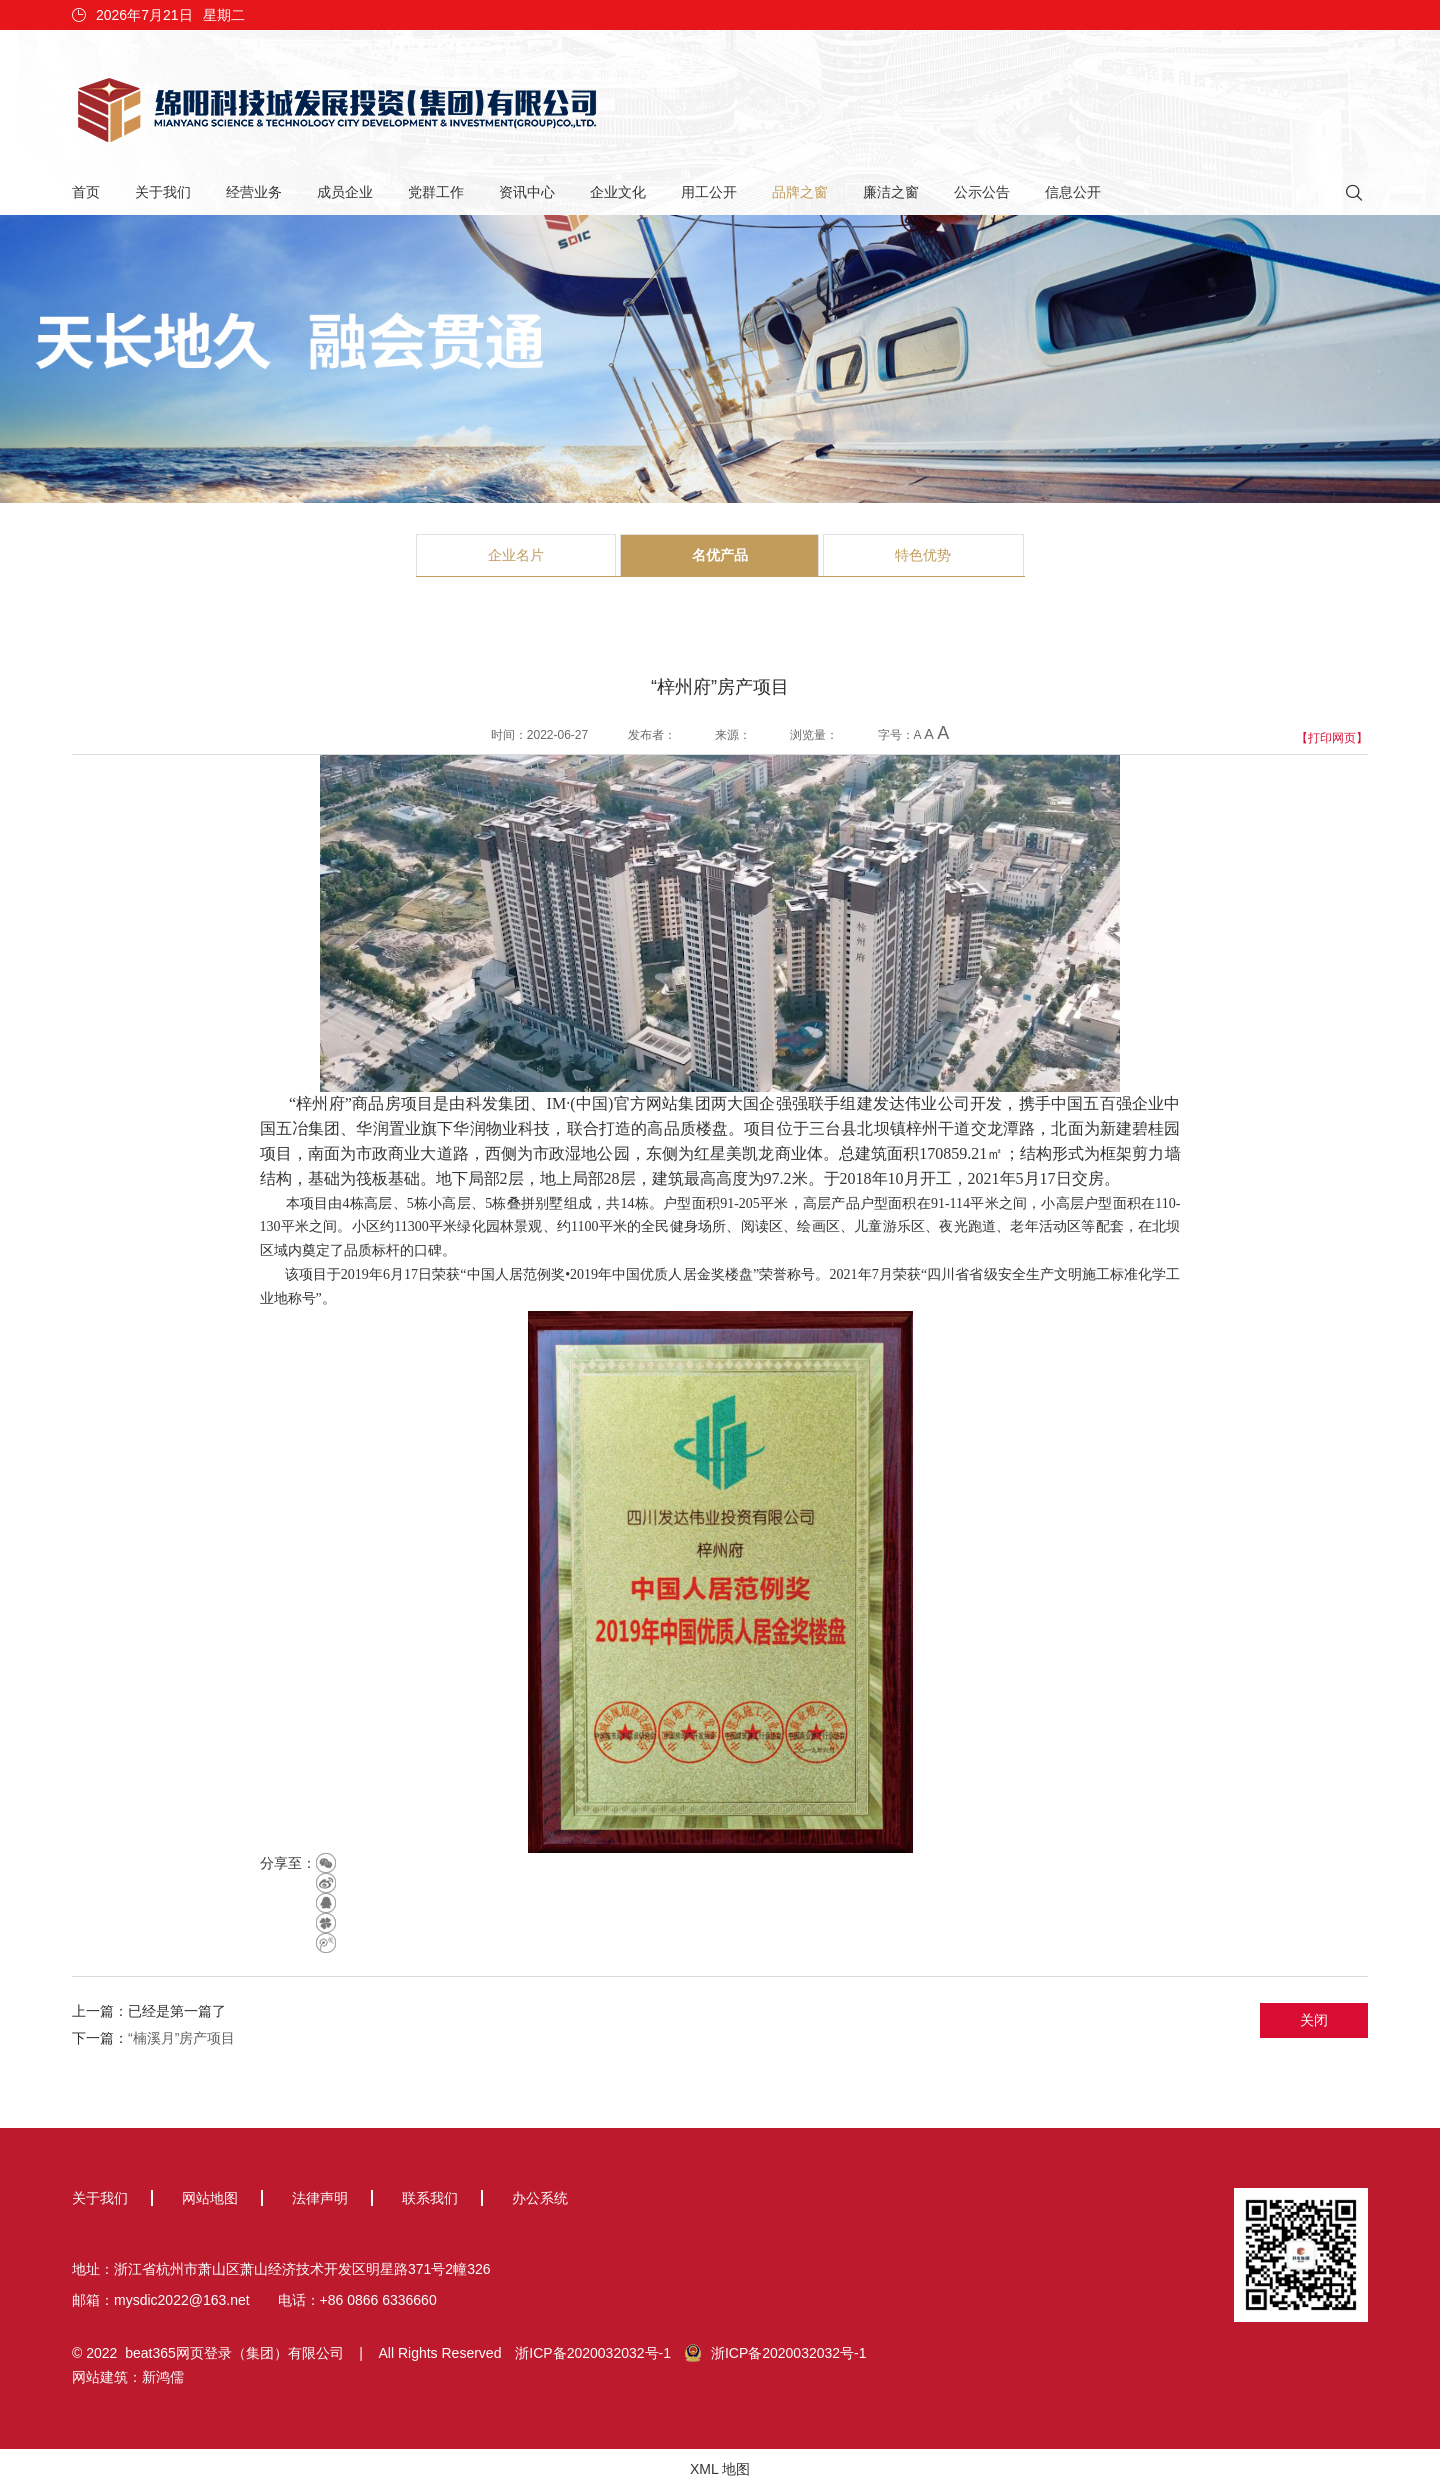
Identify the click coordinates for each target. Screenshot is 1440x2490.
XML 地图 (720, 2469)
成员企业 (345, 192)
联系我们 (430, 2198)
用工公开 (709, 192)
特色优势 (923, 555)
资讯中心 (527, 192)
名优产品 (720, 555)
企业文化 (618, 192)
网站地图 (210, 2198)
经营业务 (254, 192)
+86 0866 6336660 (378, 2300)
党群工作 (436, 192)
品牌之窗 (800, 192)
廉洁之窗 (891, 192)
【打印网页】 (1332, 738)
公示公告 (982, 192)
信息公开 (1073, 192)
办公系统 (540, 2198)
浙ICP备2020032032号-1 (593, 2353)
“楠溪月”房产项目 (181, 2038)
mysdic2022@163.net (182, 2300)
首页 (86, 192)
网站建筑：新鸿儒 (128, 2377)
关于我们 (163, 192)
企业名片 (516, 555)
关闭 (1314, 2020)
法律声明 (320, 2198)
